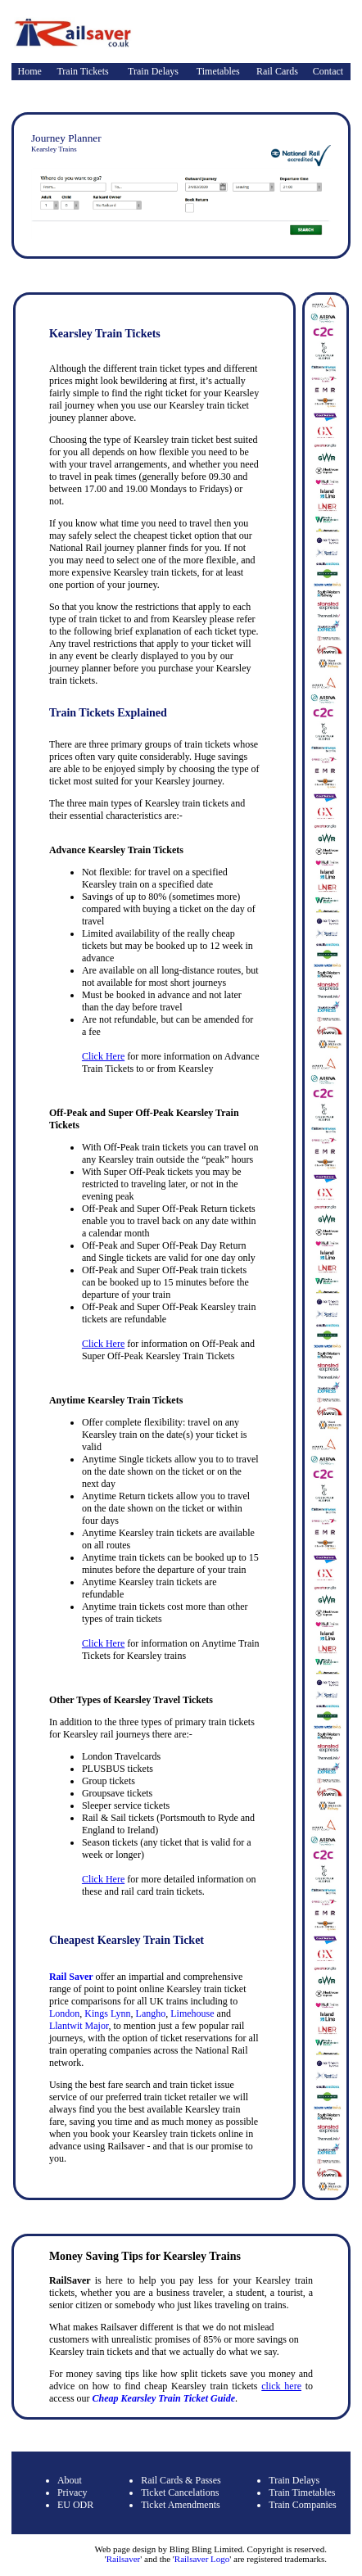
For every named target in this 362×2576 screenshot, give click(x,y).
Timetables (218, 71)
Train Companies (303, 2504)
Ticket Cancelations (180, 2492)
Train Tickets (82, 71)
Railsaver (123, 2559)
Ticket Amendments (180, 2504)
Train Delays (153, 71)
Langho (151, 2013)
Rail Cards (277, 71)
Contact (328, 71)
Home (30, 71)
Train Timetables (302, 2492)
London (64, 2013)
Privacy (72, 2492)
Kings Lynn (107, 2013)
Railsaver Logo (202, 2559)
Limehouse (192, 2013)
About (69, 2480)
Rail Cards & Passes (181, 2480)
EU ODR (75, 2504)
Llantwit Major (79, 2025)
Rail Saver (71, 1976)
